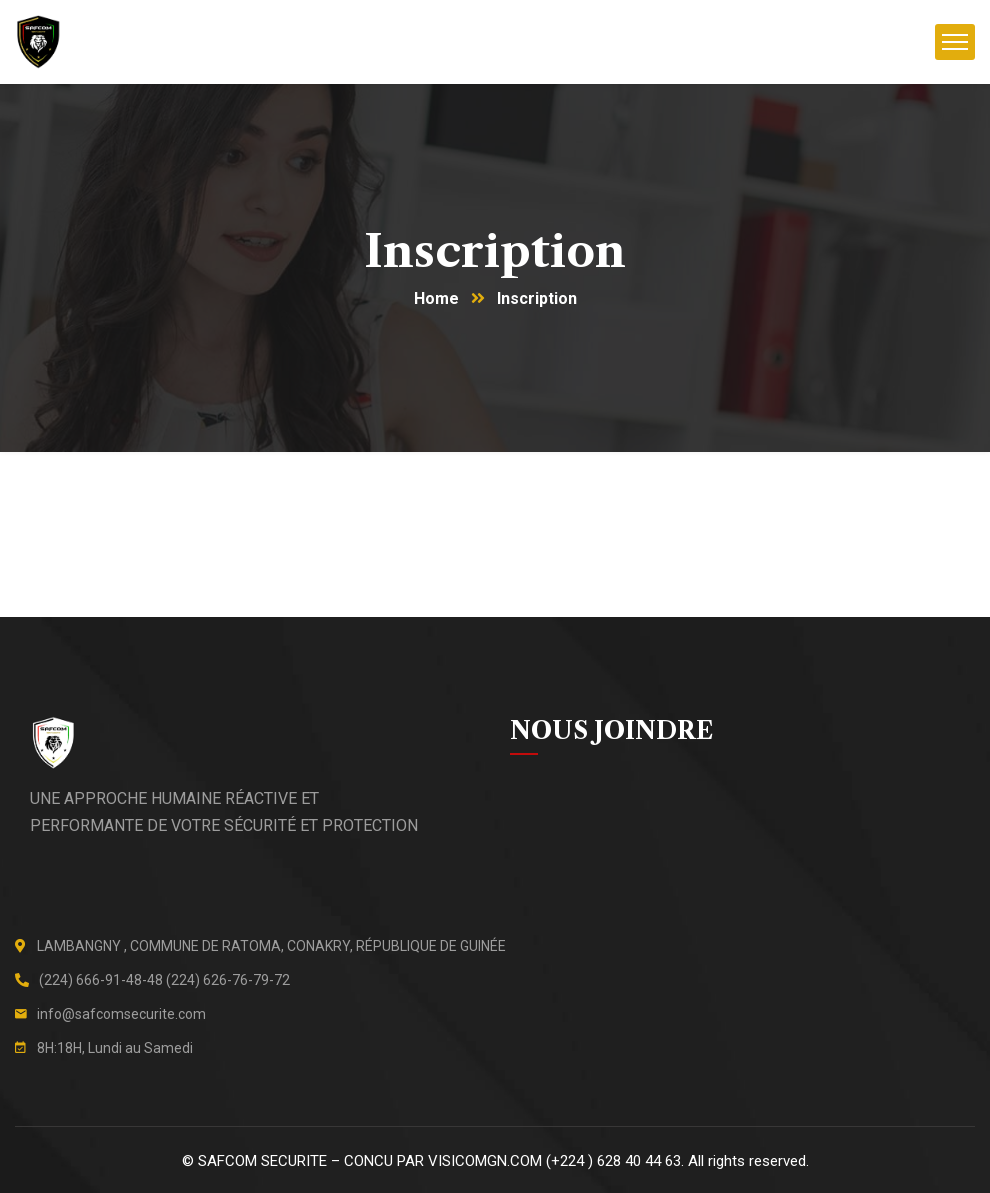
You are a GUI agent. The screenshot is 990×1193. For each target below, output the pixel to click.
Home (436, 298)
